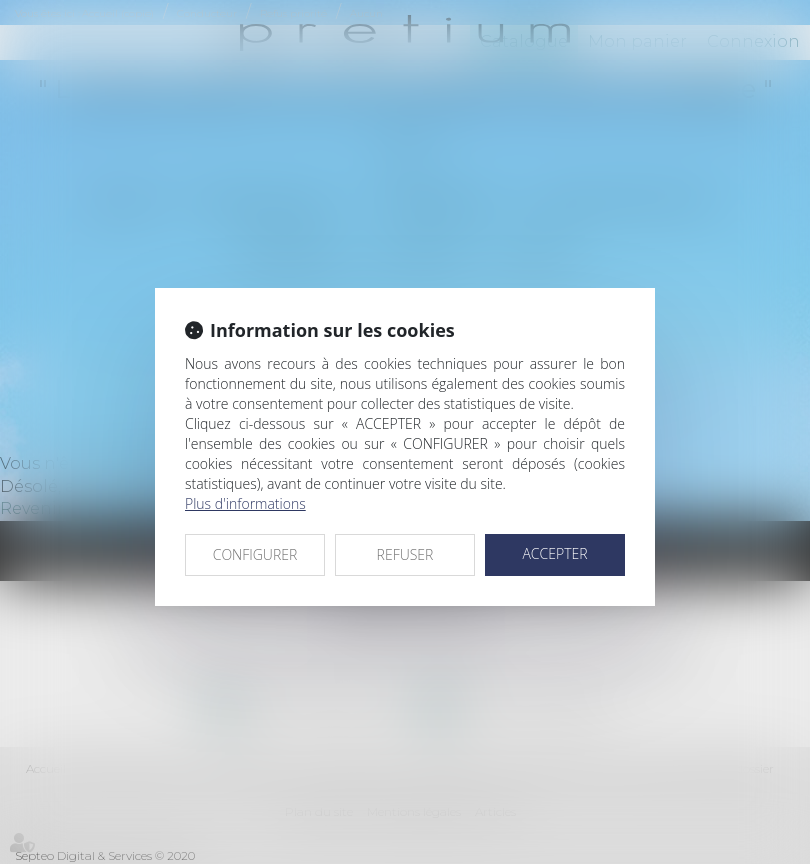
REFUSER (405, 554)
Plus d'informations (245, 503)
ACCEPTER (554, 553)
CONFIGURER (255, 554)
